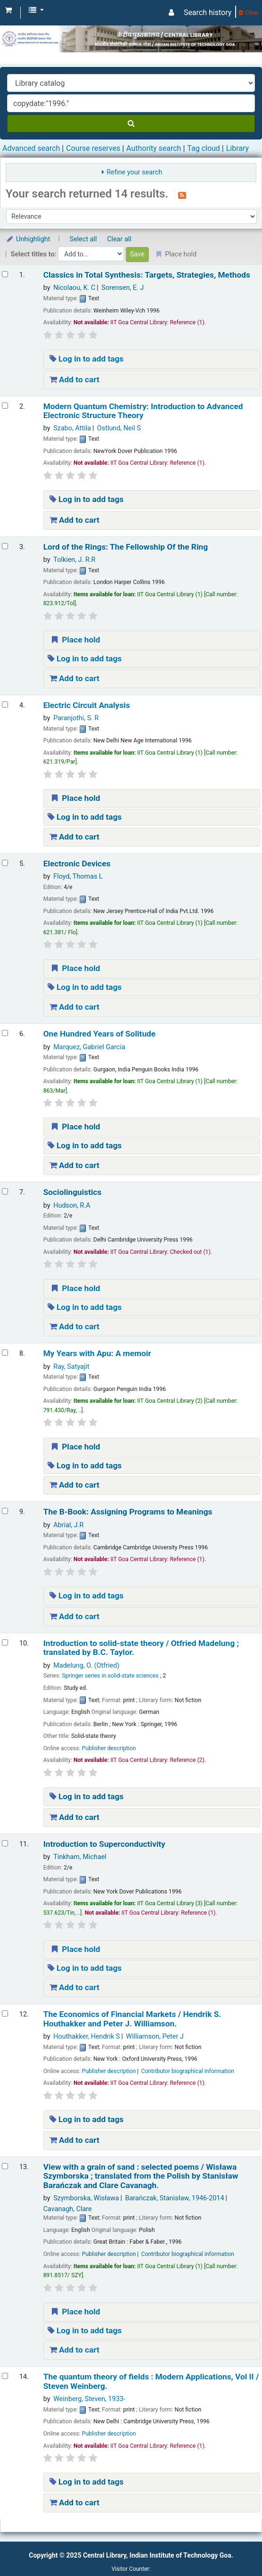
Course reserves (93, 148)
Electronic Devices (77, 863)
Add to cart (74, 379)
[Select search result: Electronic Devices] (5, 863)
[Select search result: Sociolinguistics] (5, 1191)
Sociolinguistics (72, 1192)
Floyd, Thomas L (77, 876)
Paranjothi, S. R (75, 718)
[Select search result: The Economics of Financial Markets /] (5, 2013)
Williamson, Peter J (155, 2037)
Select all (83, 239)
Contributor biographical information (187, 2071)
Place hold (74, 639)
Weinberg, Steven (89, 2399)
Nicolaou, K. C (74, 288)
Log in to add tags (86, 358)
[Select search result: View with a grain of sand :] (5, 2166)
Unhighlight (28, 239)
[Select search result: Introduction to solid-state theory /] (5, 1642)
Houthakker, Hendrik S (86, 2037)
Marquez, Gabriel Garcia (89, 1047)
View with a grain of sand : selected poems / (140, 2176)
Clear (248, 12)
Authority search (153, 148)
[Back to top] (232, 2547)
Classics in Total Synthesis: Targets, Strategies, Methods (146, 275)
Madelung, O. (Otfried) (86, 1666)
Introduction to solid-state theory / (141, 1648)
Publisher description (109, 1748)
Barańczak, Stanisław (174, 2198)
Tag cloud (203, 148)
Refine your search (134, 172)
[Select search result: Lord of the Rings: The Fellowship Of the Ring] (5, 546)
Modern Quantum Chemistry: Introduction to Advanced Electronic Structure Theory (143, 411)
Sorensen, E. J (122, 288)
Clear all (119, 239)
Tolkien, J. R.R (74, 560)
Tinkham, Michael (79, 1857)
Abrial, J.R (68, 1525)
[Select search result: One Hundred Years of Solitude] (5, 1033)
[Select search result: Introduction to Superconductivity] (5, 1843)
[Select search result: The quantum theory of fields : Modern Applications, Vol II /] (5, 2376)
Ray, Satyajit (71, 1367)
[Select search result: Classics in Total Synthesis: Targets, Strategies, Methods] (5, 274)
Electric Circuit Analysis (86, 705)
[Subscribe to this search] (182, 195)
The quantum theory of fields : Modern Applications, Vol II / (151, 2381)
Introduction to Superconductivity (104, 1844)
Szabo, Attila (72, 428)
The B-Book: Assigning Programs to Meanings (128, 1511)
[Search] (131, 123)
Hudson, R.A (71, 1206)
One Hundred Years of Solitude (99, 1033)
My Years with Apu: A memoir (97, 1353)
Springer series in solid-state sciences (110, 1675)
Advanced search (31, 148)
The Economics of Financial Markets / (132, 2019)
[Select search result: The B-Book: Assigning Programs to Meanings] (5, 1511)
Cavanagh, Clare (67, 2209)
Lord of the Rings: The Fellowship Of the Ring (125, 547)
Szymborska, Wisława (86, 2198)
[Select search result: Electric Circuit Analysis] (5, 704)
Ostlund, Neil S (119, 428)
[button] (8, 10)
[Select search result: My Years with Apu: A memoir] (5, 1353)
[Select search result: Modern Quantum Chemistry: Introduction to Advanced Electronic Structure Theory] (5, 406)
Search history (207, 12)
